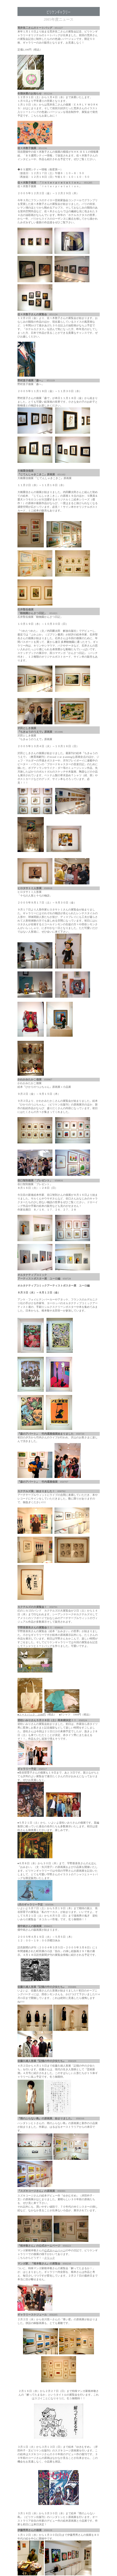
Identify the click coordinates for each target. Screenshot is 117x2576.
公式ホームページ (55, 2250)
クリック (49, 2257)
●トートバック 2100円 (48, 1713)
